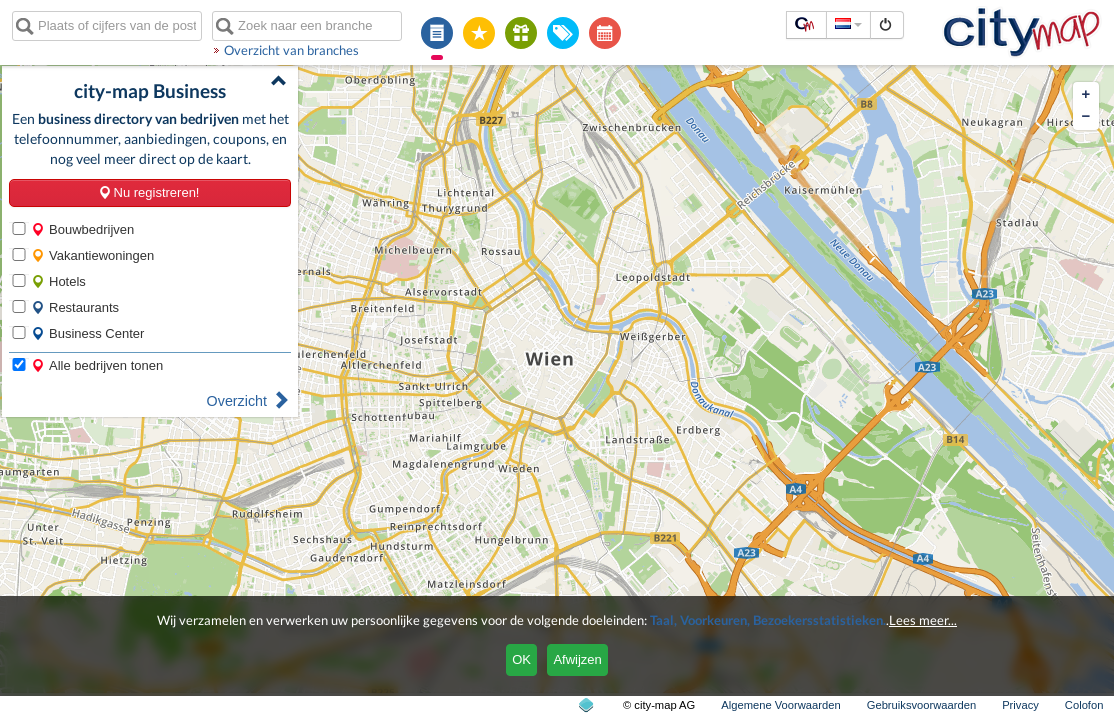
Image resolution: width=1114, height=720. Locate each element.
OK (521, 659)
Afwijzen (577, 659)
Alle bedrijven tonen (97, 365)
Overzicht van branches (291, 50)
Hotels (58, 281)
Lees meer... (923, 620)
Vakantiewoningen (92, 255)
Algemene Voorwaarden (780, 705)
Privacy (1020, 705)
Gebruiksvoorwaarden (921, 705)
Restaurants (75, 307)
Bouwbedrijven (82, 229)
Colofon (1084, 705)
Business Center (87, 333)
